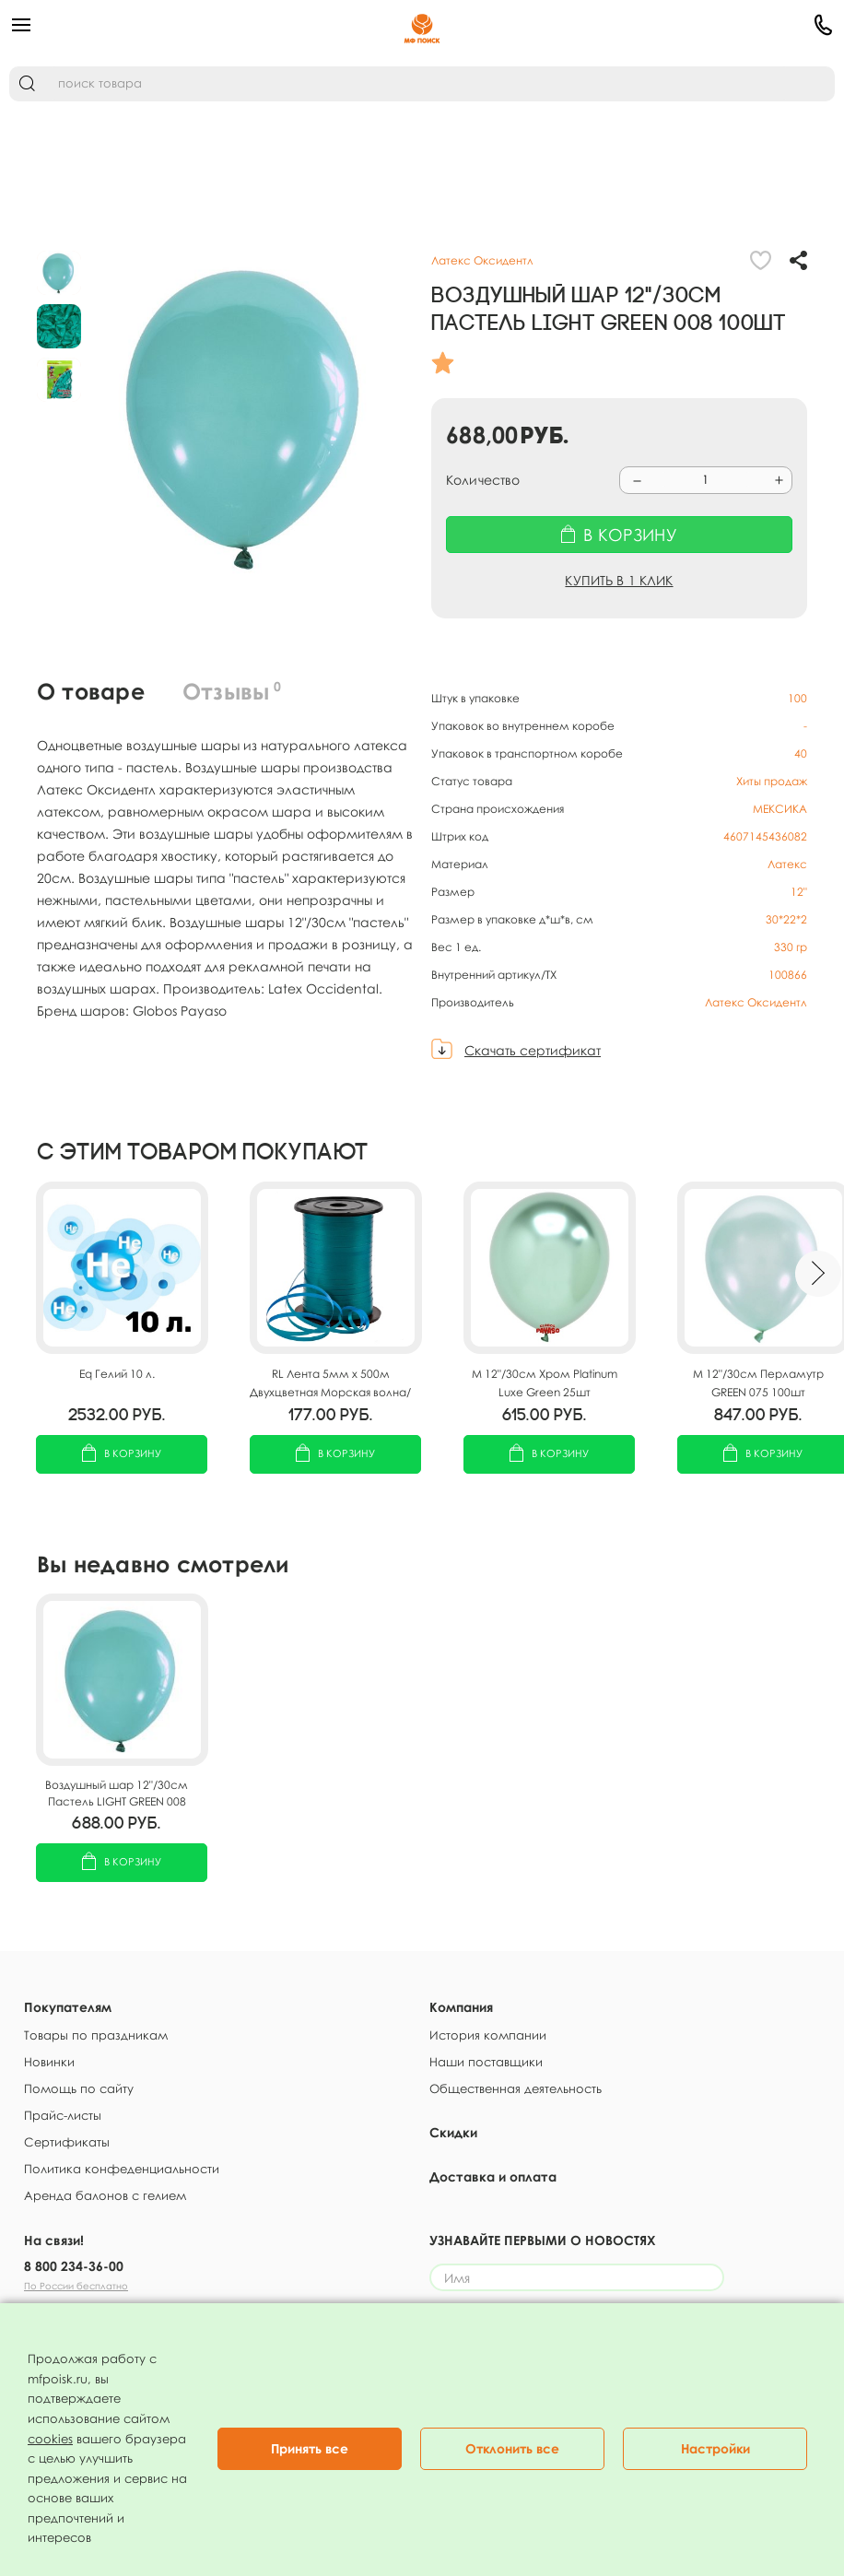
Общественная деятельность (515, 2088)
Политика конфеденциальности (121, 2168)
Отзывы (231, 690)
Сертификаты (67, 2142)
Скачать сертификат (532, 1050)
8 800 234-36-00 (73, 2266)
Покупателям (67, 2007)
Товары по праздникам (96, 2035)
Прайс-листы (62, 2115)
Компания (461, 2007)
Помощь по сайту (79, 2088)
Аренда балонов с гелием (105, 2195)
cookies (50, 2438)
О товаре (91, 690)
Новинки (49, 2061)
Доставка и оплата (493, 2176)
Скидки (453, 2132)
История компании (487, 2035)
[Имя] (576, 2277)
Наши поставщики (486, 2061)
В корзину (121, 1454)
